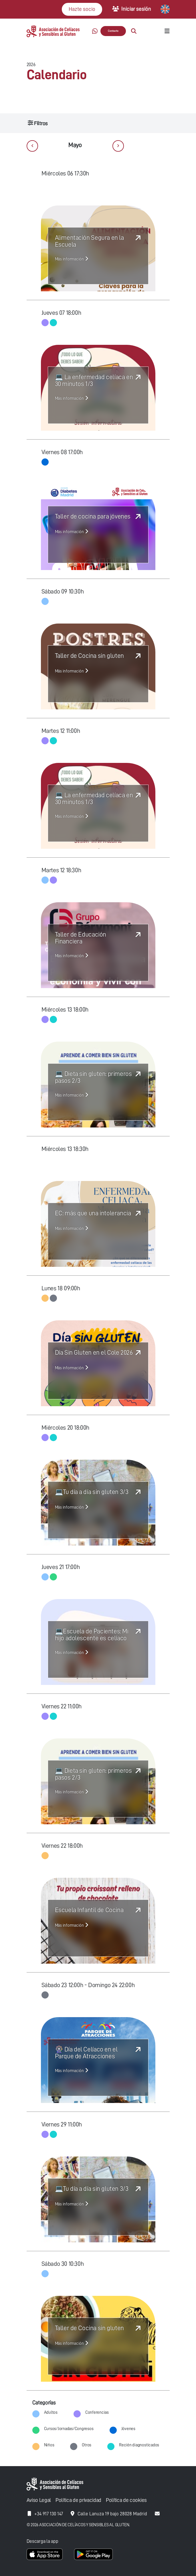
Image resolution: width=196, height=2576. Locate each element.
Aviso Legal (39, 2500)
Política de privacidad (78, 2500)
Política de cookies (126, 2500)
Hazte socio (82, 9)
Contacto (113, 30)
